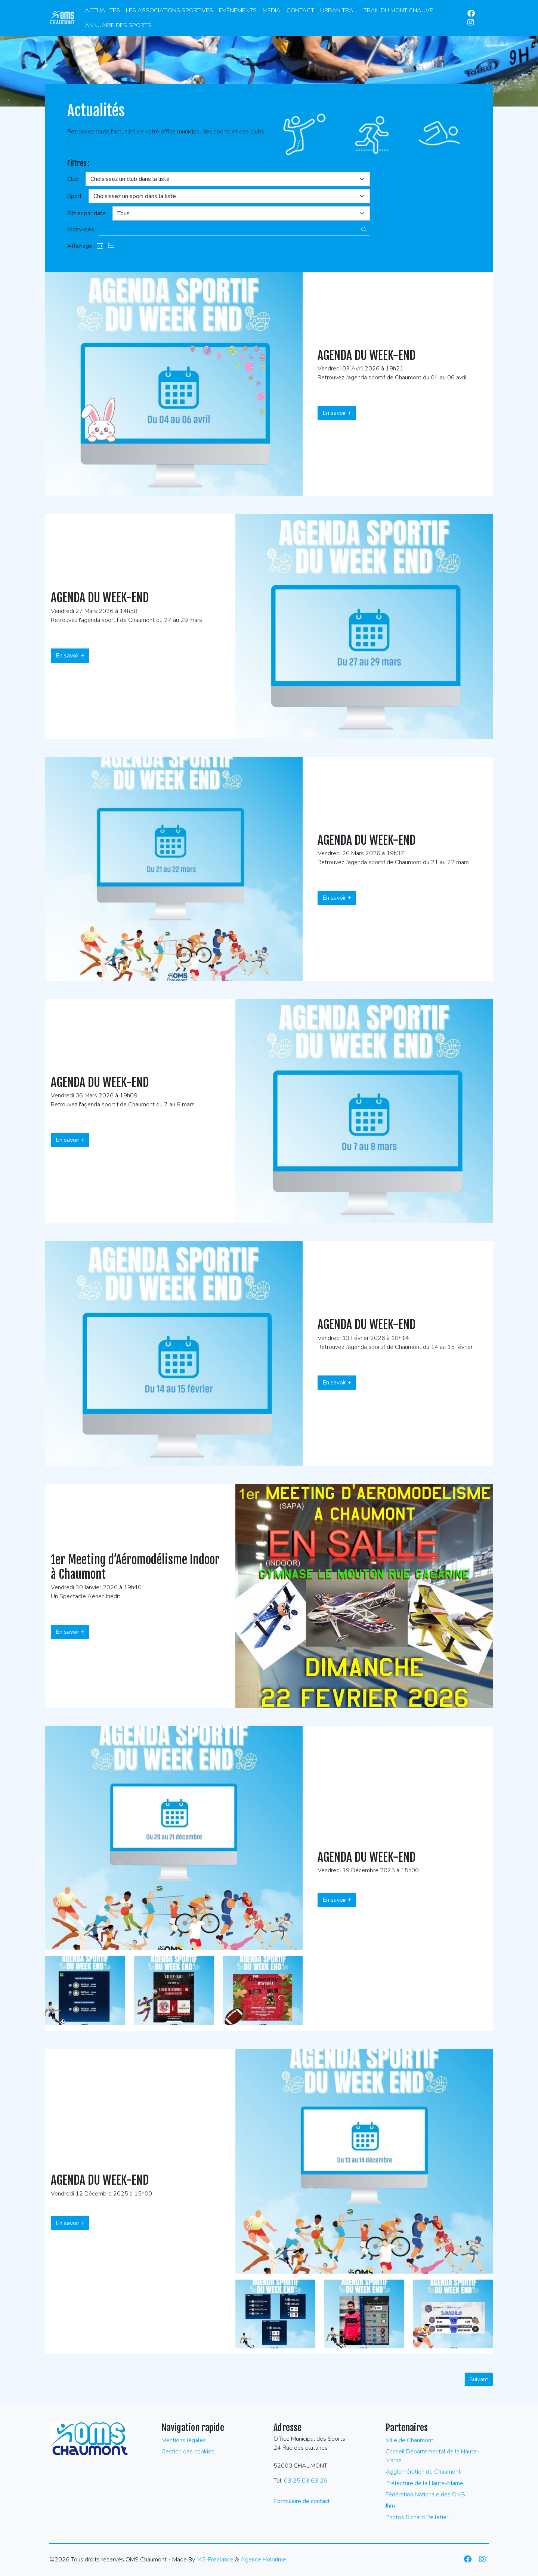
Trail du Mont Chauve (398, 10)
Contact (300, 10)
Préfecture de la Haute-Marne (424, 2483)
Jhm (390, 2506)
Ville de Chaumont (409, 2440)
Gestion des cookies (187, 2451)
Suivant (478, 2379)
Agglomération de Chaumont (423, 2472)
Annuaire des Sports (118, 25)
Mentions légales (183, 2440)
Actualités (102, 10)
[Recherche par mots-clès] (228, 229)
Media (272, 10)
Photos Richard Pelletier (417, 2517)
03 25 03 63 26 (305, 2481)
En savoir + (336, 413)
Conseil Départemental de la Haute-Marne (432, 2456)
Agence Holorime (263, 2559)
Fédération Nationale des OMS (425, 2494)
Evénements (238, 10)
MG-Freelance (215, 2559)
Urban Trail (339, 10)
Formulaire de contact (302, 2501)
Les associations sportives (169, 10)
